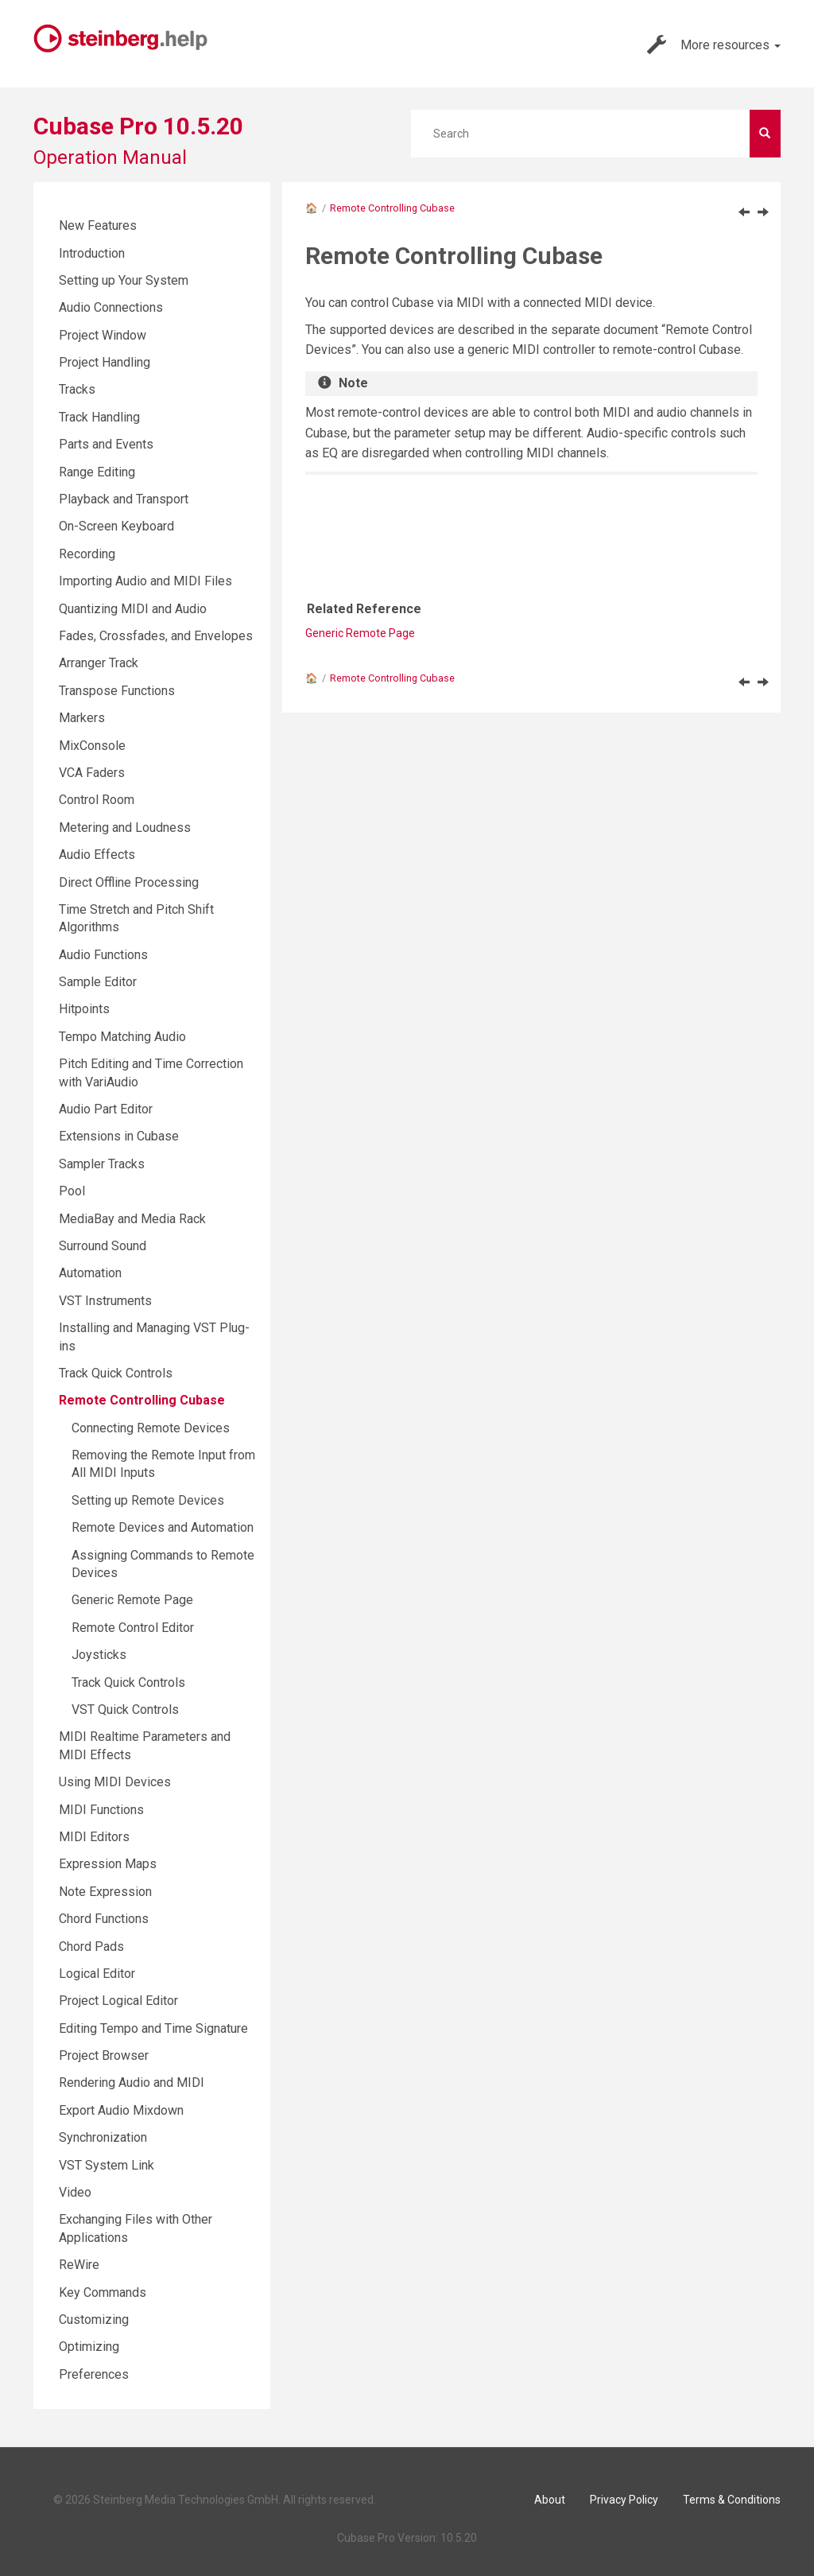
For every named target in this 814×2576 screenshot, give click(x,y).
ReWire (79, 2264)
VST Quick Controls (125, 1709)
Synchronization (103, 2137)
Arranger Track (98, 662)
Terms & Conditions (732, 2499)
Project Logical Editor (118, 2000)
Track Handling (99, 417)
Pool (72, 1191)
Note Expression (105, 1891)
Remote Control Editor (133, 1627)
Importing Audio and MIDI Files (145, 581)
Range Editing (97, 472)
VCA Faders (92, 772)
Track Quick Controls (115, 1373)
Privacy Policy (624, 2499)
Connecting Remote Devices (151, 1428)
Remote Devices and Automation (163, 1527)
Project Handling (104, 362)
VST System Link (106, 2165)
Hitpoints (84, 1008)
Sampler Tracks (102, 1163)
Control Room (96, 799)
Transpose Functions (117, 690)
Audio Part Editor (106, 1109)
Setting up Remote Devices (148, 1500)
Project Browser (104, 2055)
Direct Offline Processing (129, 882)
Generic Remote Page (360, 633)
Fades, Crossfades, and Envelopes (156, 635)
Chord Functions (104, 1918)
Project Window (102, 335)
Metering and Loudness (125, 827)
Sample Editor (98, 981)
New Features (98, 225)
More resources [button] (714, 44)
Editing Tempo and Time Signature (153, 2028)
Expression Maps (108, 1863)
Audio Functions (103, 954)
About (549, 2499)
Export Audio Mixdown (121, 2110)
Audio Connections (111, 307)
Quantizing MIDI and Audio (133, 608)
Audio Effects (97, 854)
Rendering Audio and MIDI (131, 2082)
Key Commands (102, 2292)
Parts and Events (106, 444)
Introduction (92, 253)
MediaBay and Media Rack (132, 1218)
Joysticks (99, 1654)
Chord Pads (91, 1946)
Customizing (94, 2319)
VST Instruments (105, 1300)
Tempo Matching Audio (122, 1036)
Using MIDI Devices (115, 1781)
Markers (82, 717)
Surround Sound (102, 1245)
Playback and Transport (123, 499)
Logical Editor (97, 1973)
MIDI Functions (101, 1809)
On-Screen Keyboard (116, 526)
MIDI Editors (94, 1836)
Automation (90, 1272)
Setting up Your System (123, 280)
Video (75, 2192)
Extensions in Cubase (119, 1136)
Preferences (94, 2374)
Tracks (77, 389)
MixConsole (92, 745)
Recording (87, 553)
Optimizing (89, 2346)
